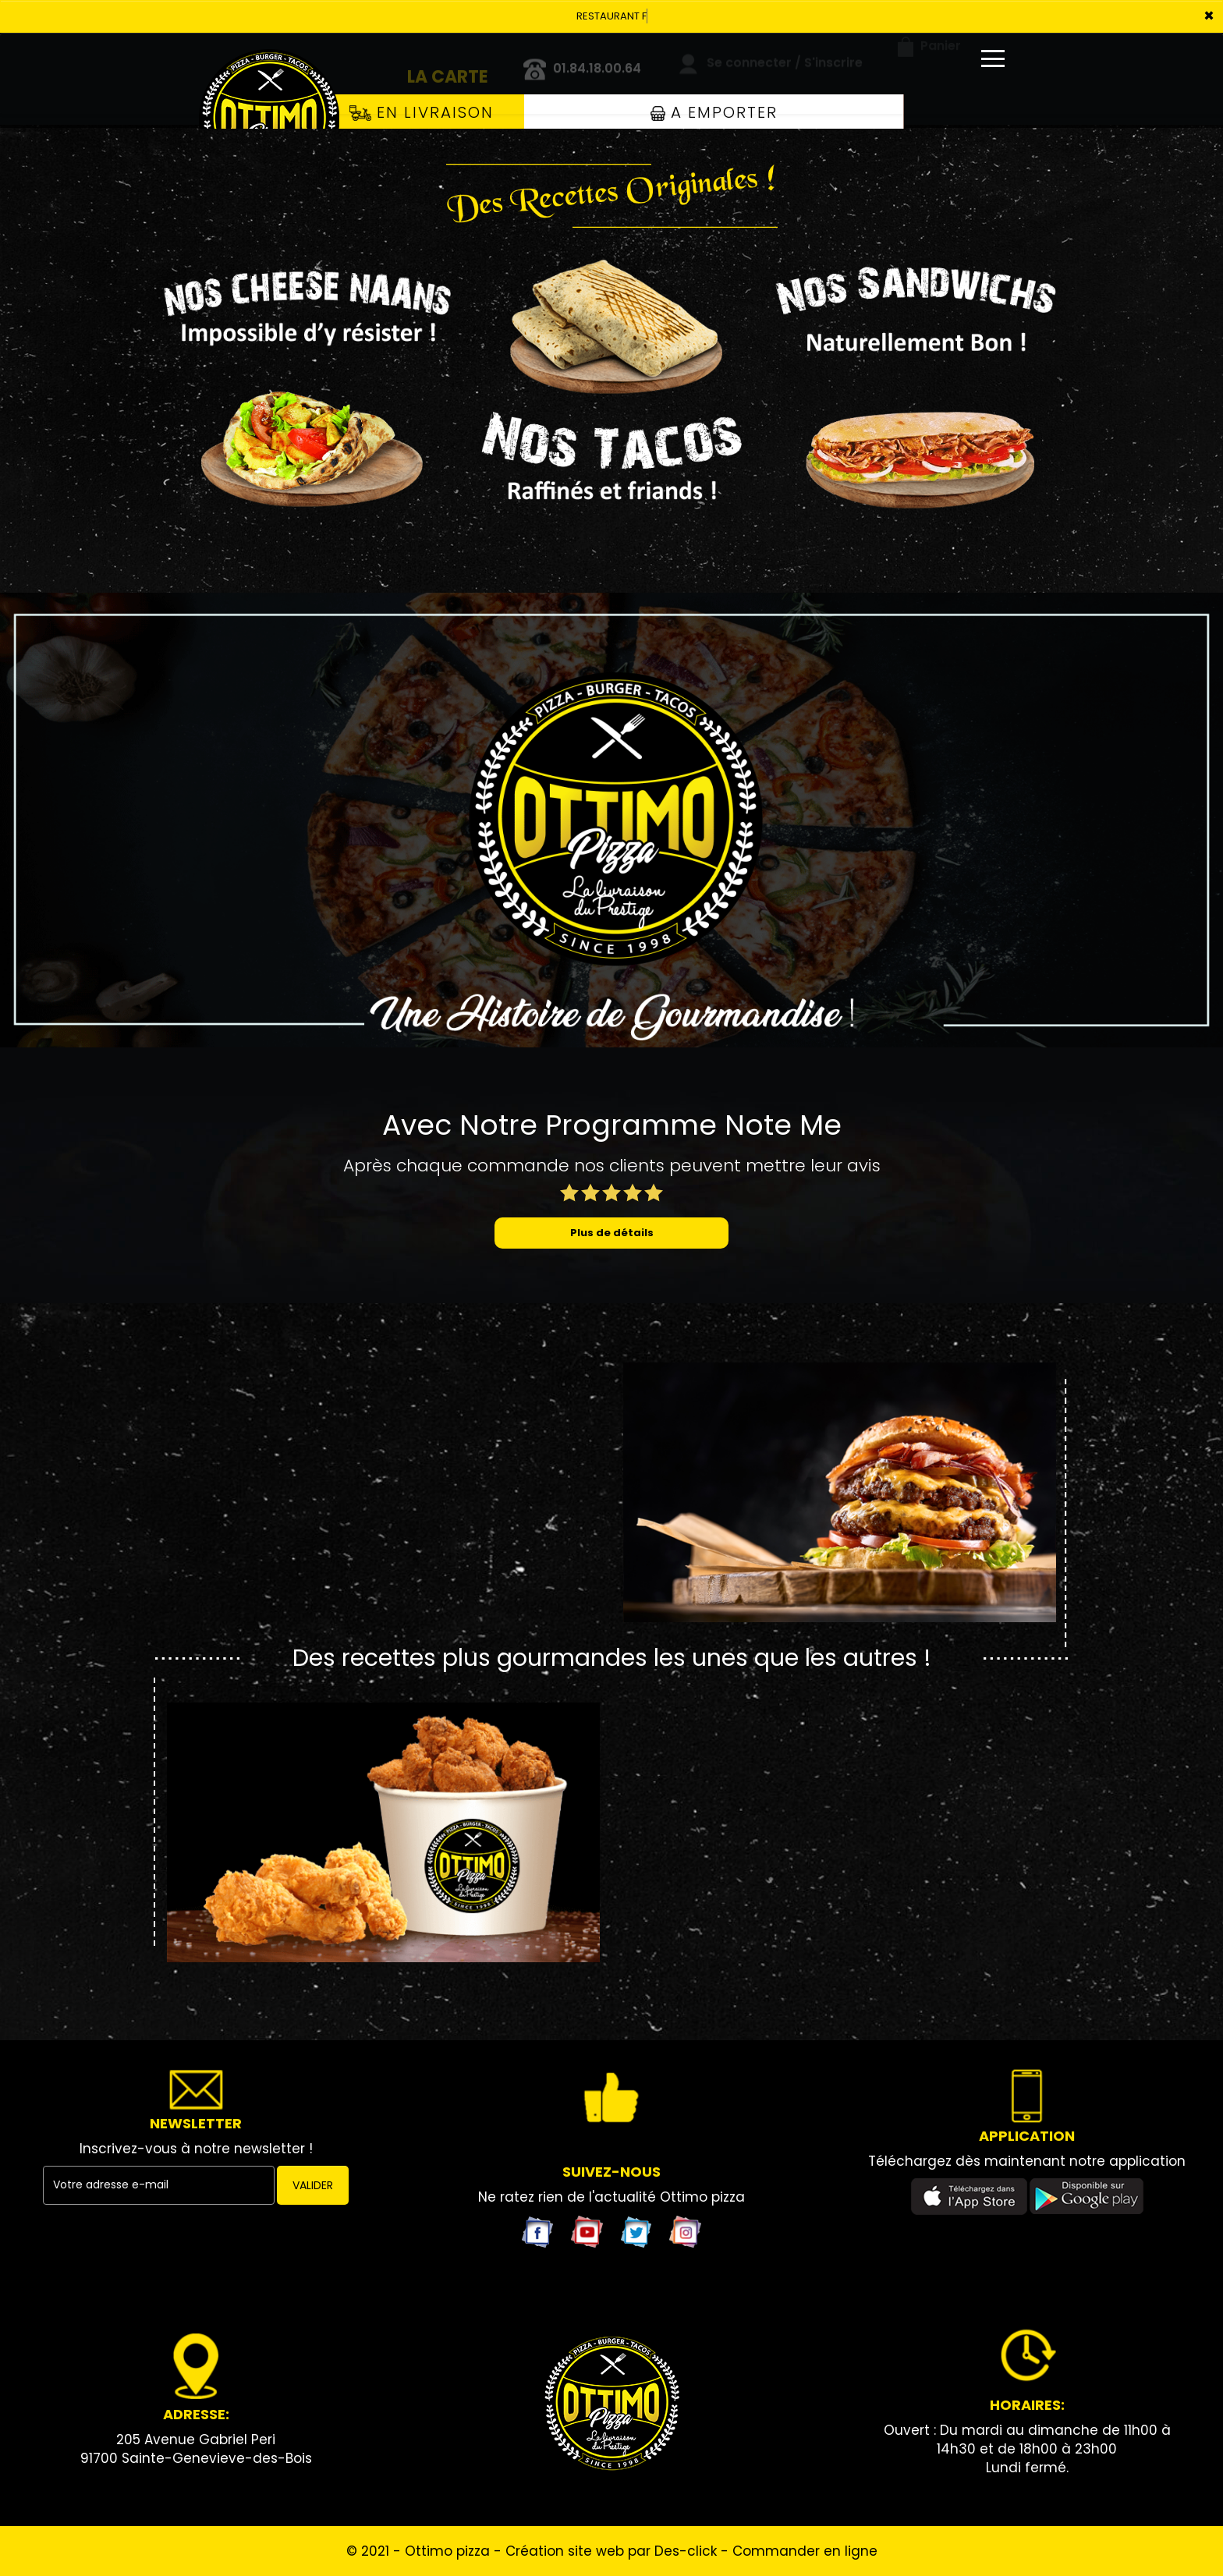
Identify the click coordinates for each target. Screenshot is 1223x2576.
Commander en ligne (804, 2551)
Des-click (685, 2551)
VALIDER (312, 2185)
